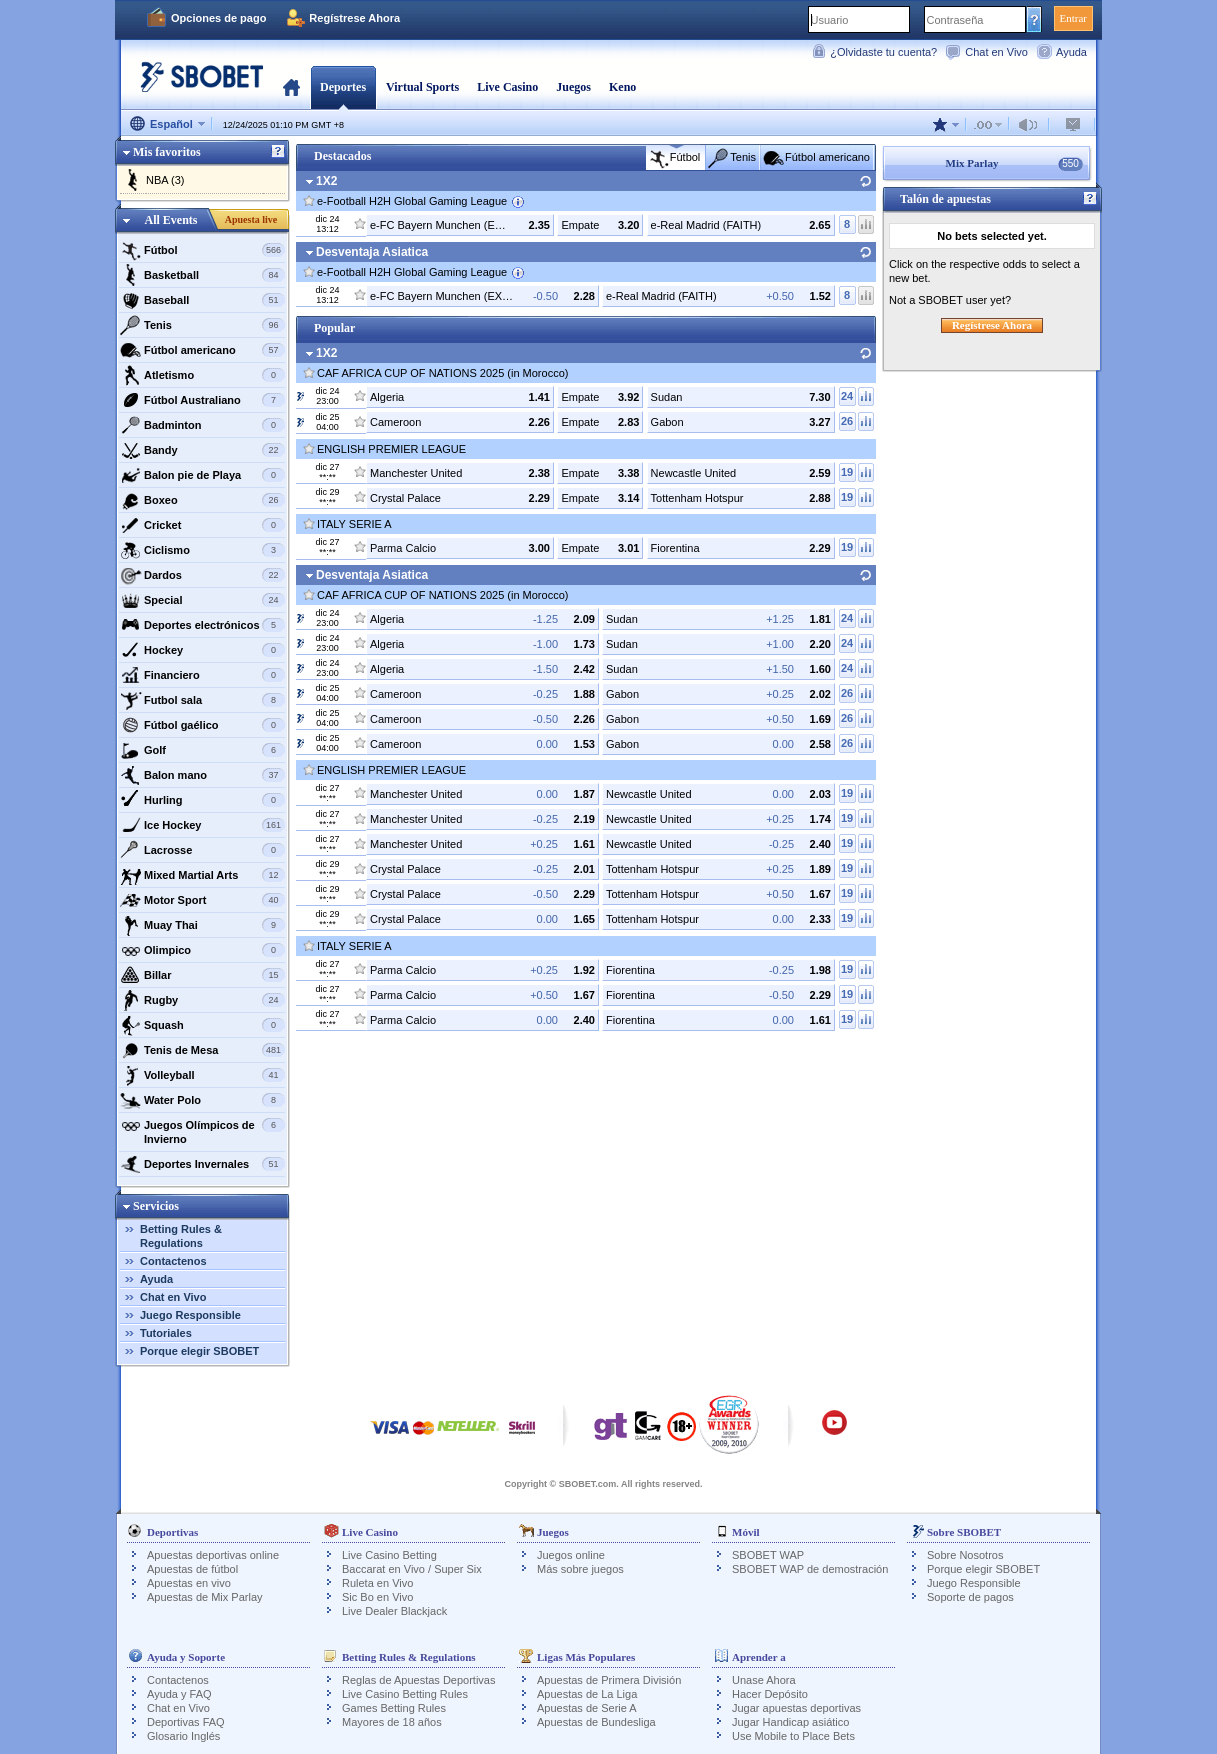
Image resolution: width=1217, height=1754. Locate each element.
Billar (202, 975)
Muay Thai (202, 925)
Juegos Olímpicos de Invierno (202, 1129)
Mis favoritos (167, 152)
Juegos (573, 87)
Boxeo (202, 500)
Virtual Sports (422, 87)
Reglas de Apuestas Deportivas (418, 1680)
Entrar (1073, 18)
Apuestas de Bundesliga (596, 1722)
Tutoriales (166, 1333)
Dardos (202, 575)
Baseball (202, 300)
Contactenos (173, 1261)
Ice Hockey (202, 825)
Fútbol (202, 250)
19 (847, 472)
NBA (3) (165, 180)
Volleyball (202, 1075)
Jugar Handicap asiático (790, 1722)
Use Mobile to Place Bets (793, 1736)
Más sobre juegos (580, 1569)
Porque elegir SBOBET (199, 1351)
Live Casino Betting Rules (405, 1694)
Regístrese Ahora (354, 18)
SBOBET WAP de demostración (810, 1569)
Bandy (202, 450)
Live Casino (507, 87)
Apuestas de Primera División (609, 1680)
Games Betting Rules (394, 1708)
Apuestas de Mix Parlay (205, 1597)
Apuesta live (251, 219)
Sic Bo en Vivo (377, 1597)
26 (847, 421)
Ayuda (1071, 52)
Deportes (343, 87)
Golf (202, 750)
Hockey (202, 650)
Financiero (202, 675)
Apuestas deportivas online (213, 1555)
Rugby (202, 1000)
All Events (170, 220)
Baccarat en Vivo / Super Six (412, 1569)
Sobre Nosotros (965, 1555)
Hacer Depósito (770, 1694)
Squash (202, 1025)
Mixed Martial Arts (202, 875)
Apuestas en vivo (189, 1583)
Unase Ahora (764, 1680)
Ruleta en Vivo (377, 1583)
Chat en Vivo (996, 52)
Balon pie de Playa (202, 475)
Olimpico (202, 950)
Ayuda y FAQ (179, 1694)
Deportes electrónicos (202, 625)
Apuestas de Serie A (587, 1708)
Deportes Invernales (202, 1164)
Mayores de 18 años (392, 1722)
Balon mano (202, 775)
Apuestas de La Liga (587, 1694)
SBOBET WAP (768, 1555)
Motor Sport (202, 900)
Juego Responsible (190, 1315)
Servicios (156, 1206)
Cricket (202, 525)
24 (847, 396)
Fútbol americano (202, 350)
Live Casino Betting (389, 1555)
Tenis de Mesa (202, 1050)
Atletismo (202, 375)
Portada (291, 87)
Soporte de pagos (970, 1597)
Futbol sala (202, 700)
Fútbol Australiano (202, 400)
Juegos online (571, 1555)
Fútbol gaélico (202, 725)
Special (202, 600)
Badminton (202, 425)
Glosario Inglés (183, 1736)
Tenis (202, 325)
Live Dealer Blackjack (394, 1611)
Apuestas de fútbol (192, 1569)
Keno (622, 87)
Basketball (202, 275)
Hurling (202, 800)
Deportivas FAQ (186, 1722)
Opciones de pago (218, 18)
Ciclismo (202, 550)
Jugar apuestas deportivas (796, 1708)
